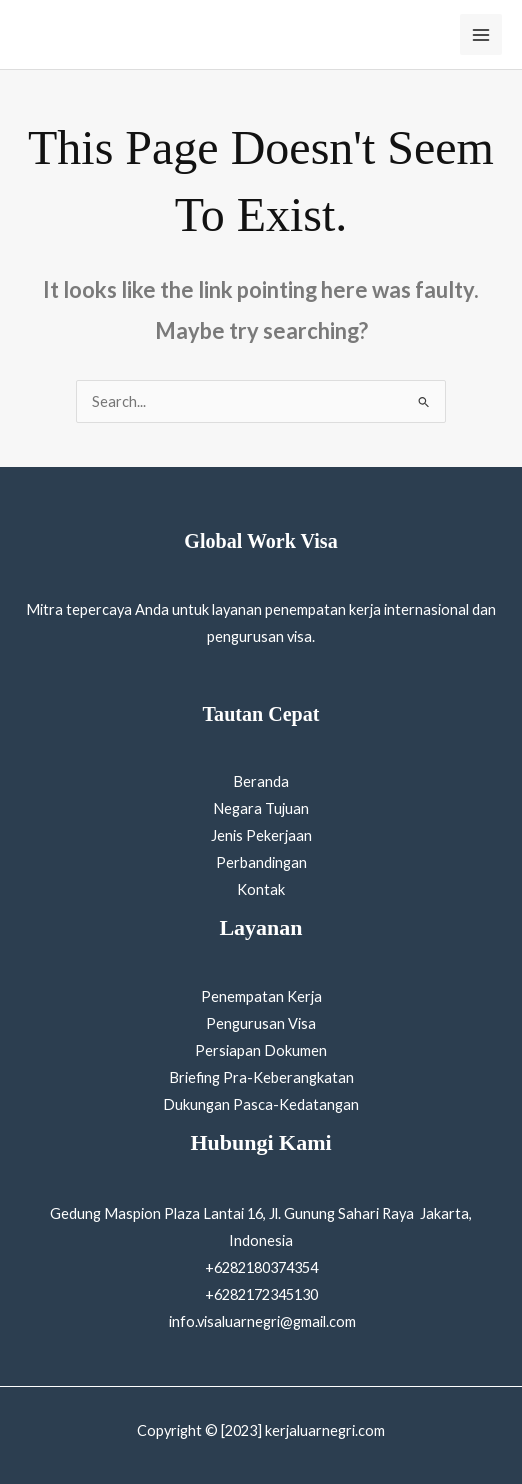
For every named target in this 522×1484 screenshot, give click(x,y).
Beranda (261, 781)
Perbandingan (261, 862)
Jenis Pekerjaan (261, 835)
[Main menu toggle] (481, 35)
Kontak (261, 889)
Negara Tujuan (261, 808)
